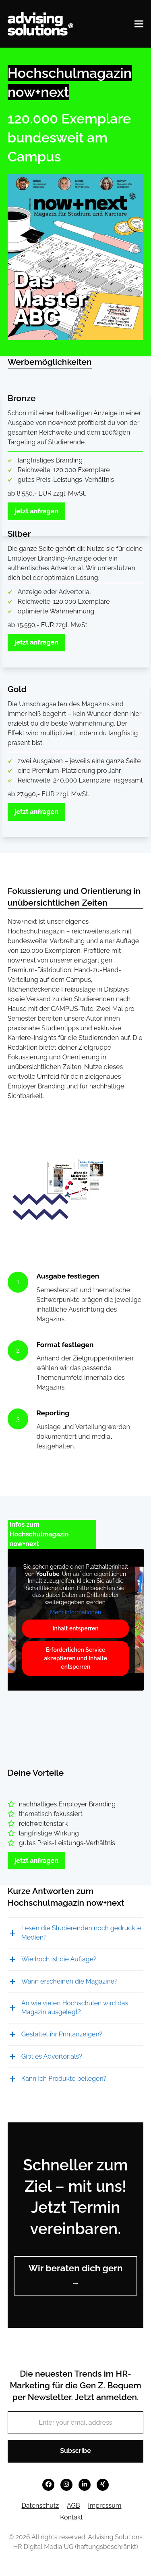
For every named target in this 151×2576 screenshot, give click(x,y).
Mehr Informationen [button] (75, 1612)
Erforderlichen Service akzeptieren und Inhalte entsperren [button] (75, 1658)
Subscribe (75, 2451)
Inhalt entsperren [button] (76, 1628)
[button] (138, 23)
